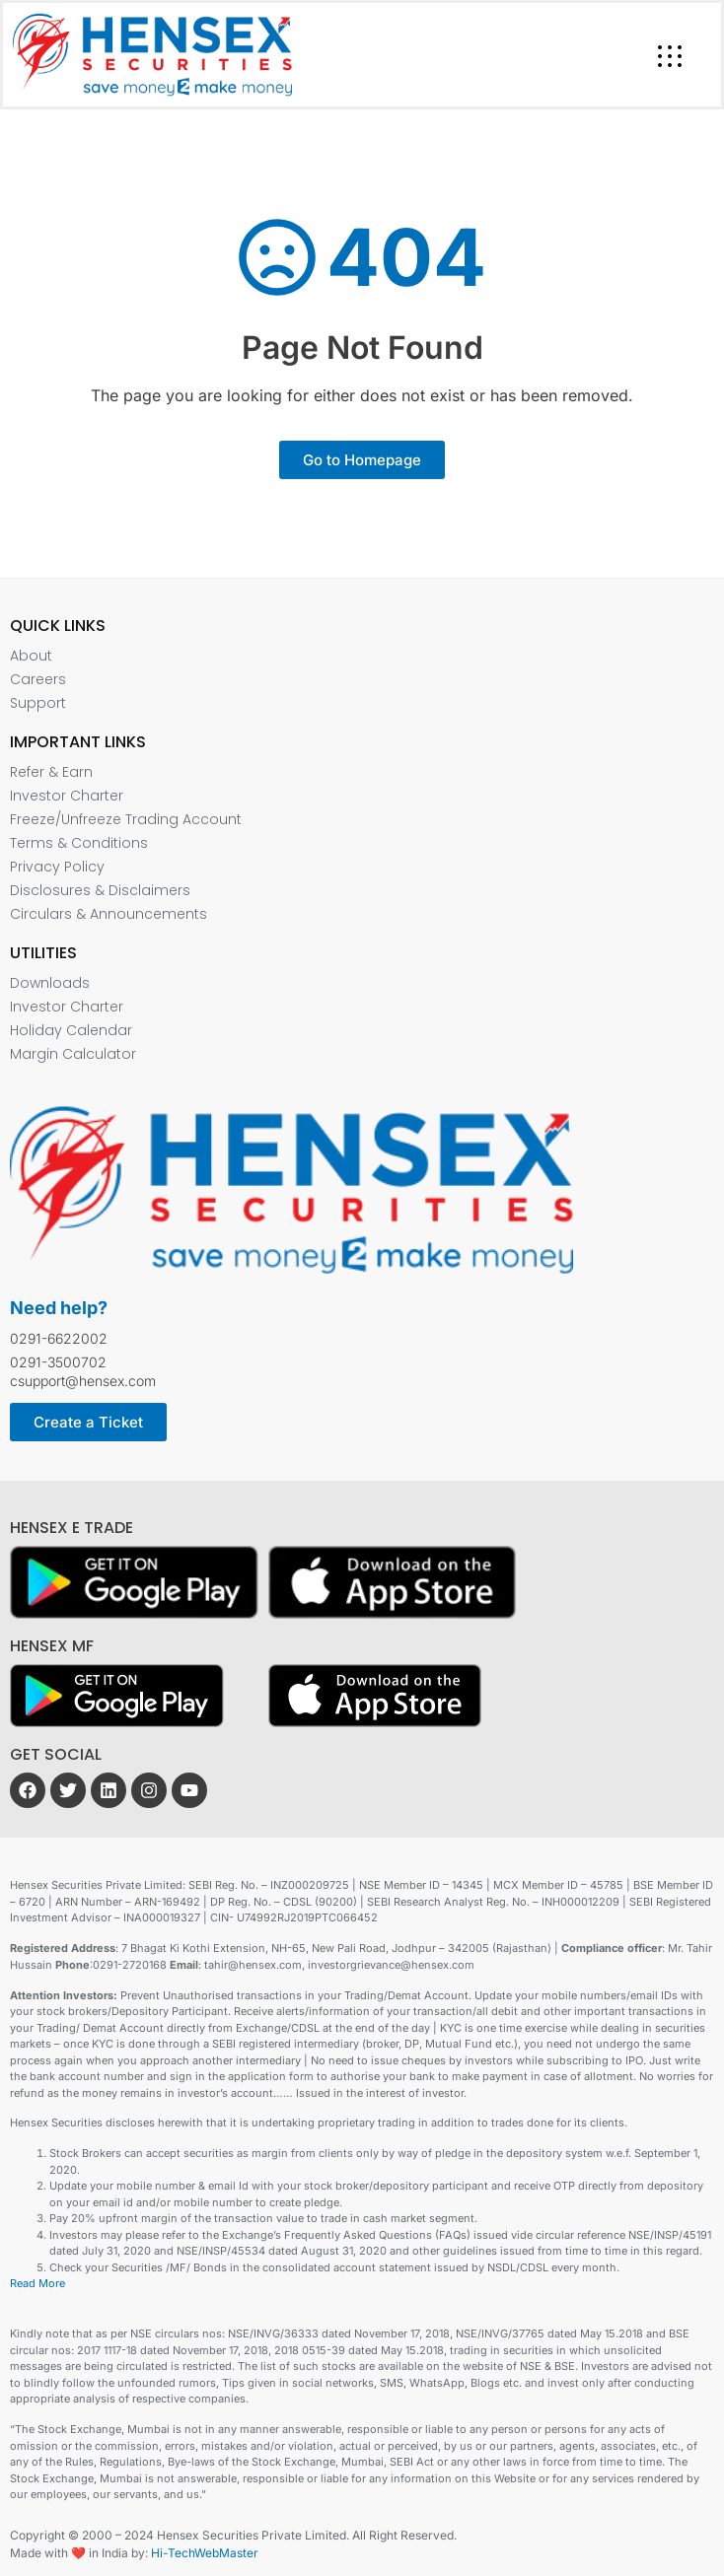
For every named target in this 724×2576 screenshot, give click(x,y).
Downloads (50, 983)
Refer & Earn (51, 772)
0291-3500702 (58, 1362)
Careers (38, 679)
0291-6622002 (59, 1338)
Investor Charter (66, 795)
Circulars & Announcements (108, 914)
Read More (37, 2283)
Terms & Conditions (79, 843)
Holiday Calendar (71, 1030)
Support (38, 703)
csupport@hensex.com (83, 1380)
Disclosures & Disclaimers (100, 890)
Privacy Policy (57, 866)
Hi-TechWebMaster (204, 2552)
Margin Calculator (73, 1054)
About (31, 655)
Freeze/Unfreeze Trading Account (126, 819)
